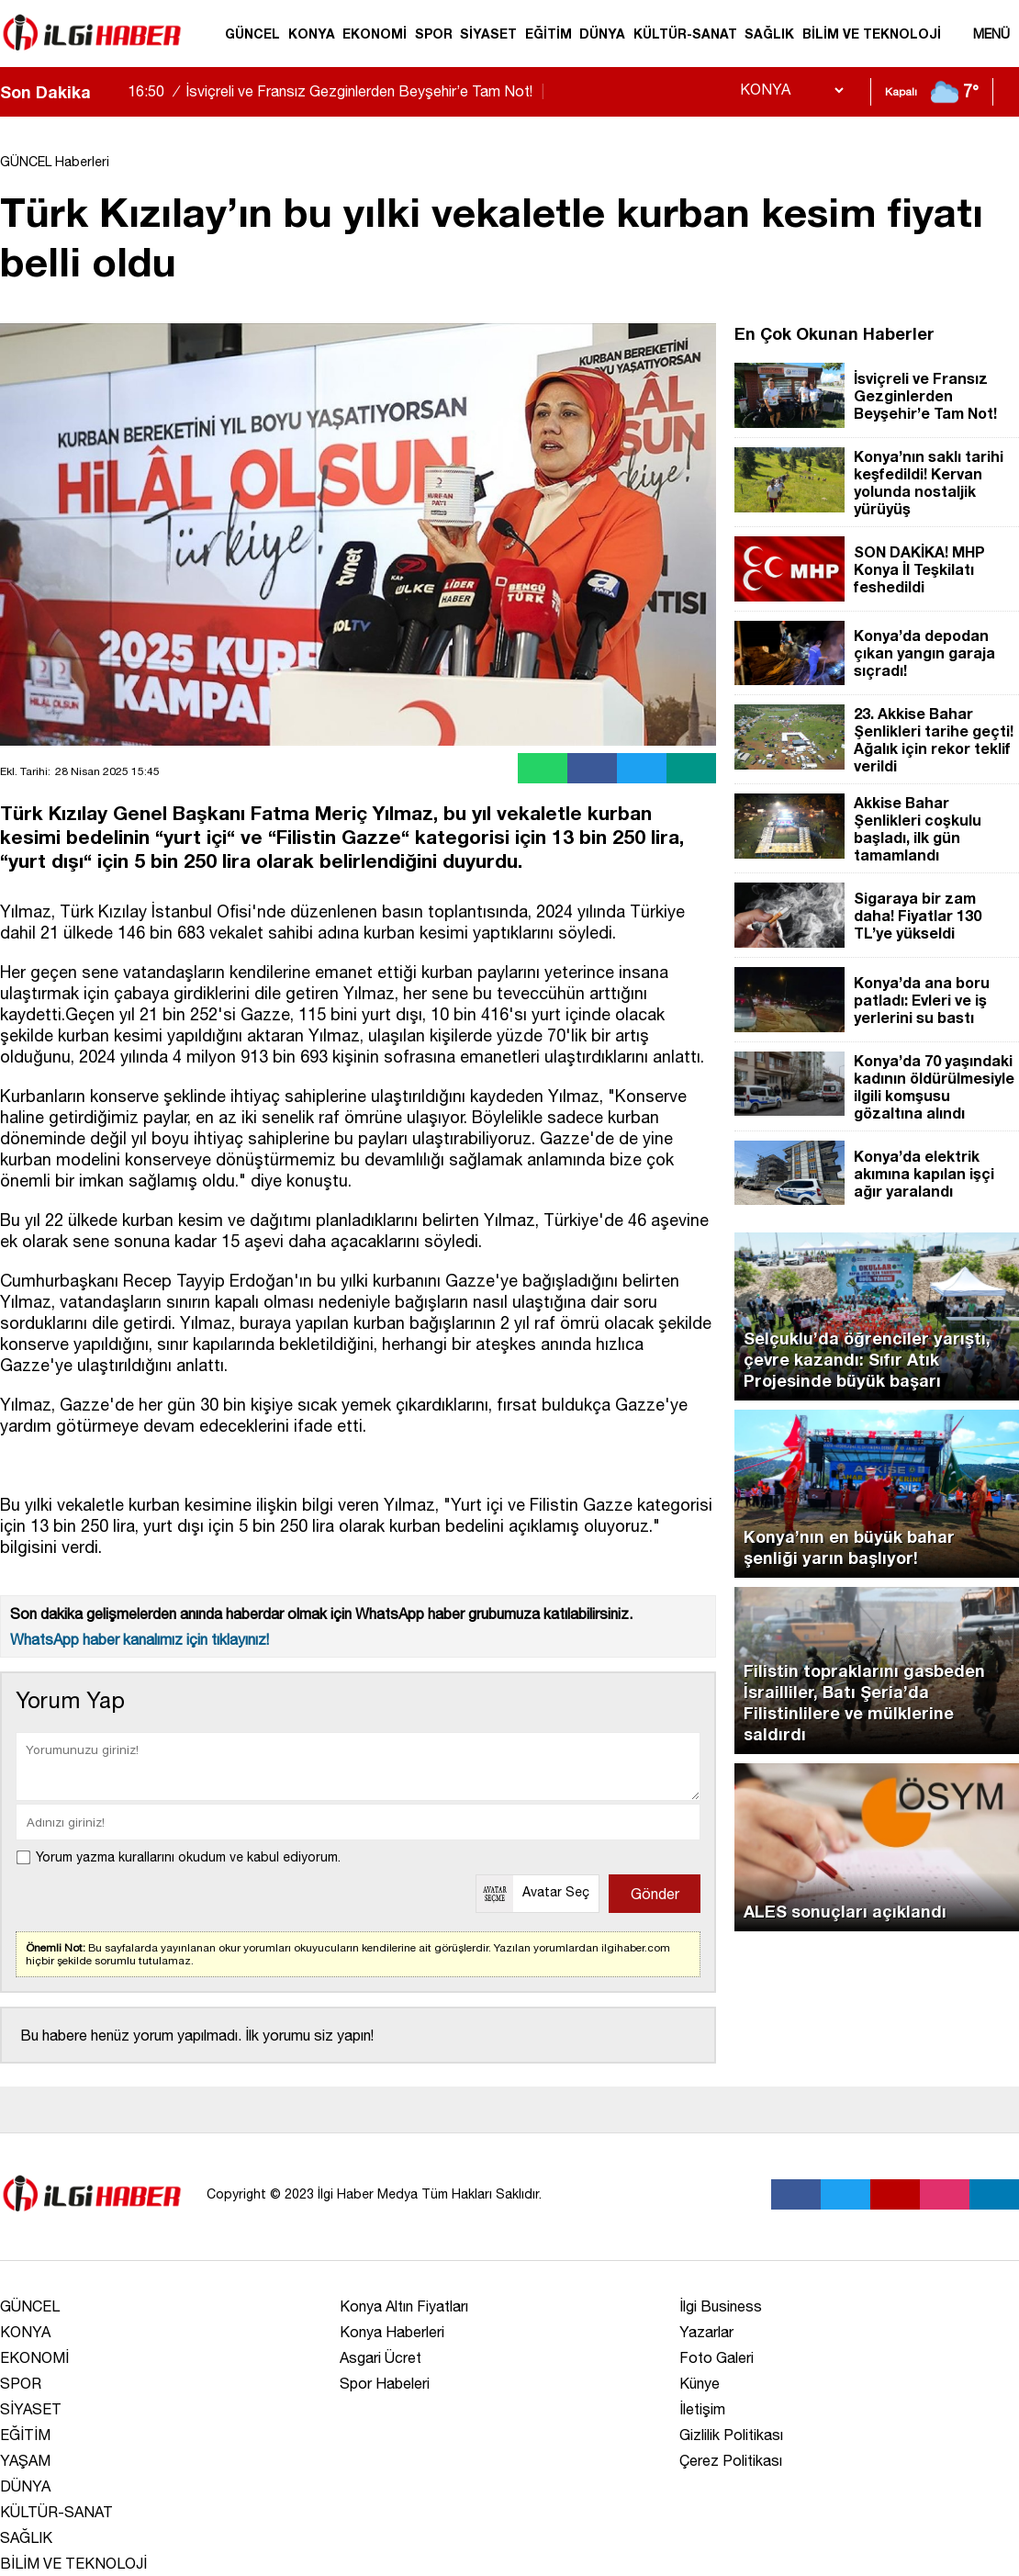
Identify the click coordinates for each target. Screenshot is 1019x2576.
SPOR (434, 33)
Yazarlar (706, 2331)
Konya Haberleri (392, 2331)
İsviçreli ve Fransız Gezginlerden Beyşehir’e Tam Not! (338, 91)
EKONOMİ (374, 33)
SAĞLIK (769, 33)
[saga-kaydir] (113, 92)
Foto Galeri (716, 2357)
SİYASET (488, 33)
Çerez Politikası (730, 2460)
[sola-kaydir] (104, 92)
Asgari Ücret (380, 2357)
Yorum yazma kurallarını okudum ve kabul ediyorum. (188, 1857)
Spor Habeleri (385, 2383)
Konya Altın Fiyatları (404, 2306)
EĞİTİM (548, 33)
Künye (699, 2383)
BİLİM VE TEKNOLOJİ (871, 33)
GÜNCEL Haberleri (54, 161)
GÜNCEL (252, 33)
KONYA (311, 33)
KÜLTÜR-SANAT (685, 33)
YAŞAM (25, 2460)
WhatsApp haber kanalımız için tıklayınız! (139, 1639)
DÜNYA (602, 33)
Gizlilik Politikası (731, 2434)
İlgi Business (720, 2306)
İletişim (702, 2409)
